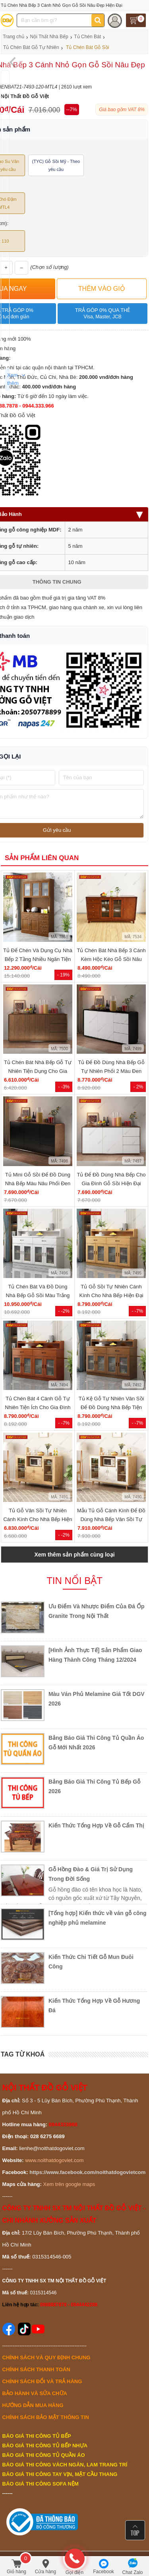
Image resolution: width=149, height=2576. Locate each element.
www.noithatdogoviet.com (54, 2160)
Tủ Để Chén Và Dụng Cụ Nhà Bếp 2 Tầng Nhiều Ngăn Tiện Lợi (37, 959)
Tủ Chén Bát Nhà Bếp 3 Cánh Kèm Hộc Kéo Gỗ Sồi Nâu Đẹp (111, 959)
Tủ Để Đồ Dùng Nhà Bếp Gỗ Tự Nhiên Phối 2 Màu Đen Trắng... (111, 1071)
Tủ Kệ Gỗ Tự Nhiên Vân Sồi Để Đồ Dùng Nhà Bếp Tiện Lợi (111, 1407)
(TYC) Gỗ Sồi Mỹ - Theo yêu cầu (56, 165)
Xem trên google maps (69, 2184)
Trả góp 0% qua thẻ (102, 313)
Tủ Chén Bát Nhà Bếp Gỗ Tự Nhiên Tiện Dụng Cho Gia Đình (38, 1071)
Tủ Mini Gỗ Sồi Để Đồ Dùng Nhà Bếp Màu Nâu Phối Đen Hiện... (38, 1183)
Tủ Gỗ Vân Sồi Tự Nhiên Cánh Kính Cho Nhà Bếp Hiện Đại (37, 1519)
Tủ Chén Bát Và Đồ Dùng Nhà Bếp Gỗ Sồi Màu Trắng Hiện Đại (38, 1295)
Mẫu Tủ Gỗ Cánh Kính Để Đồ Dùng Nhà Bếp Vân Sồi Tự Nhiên (111, 1519)
